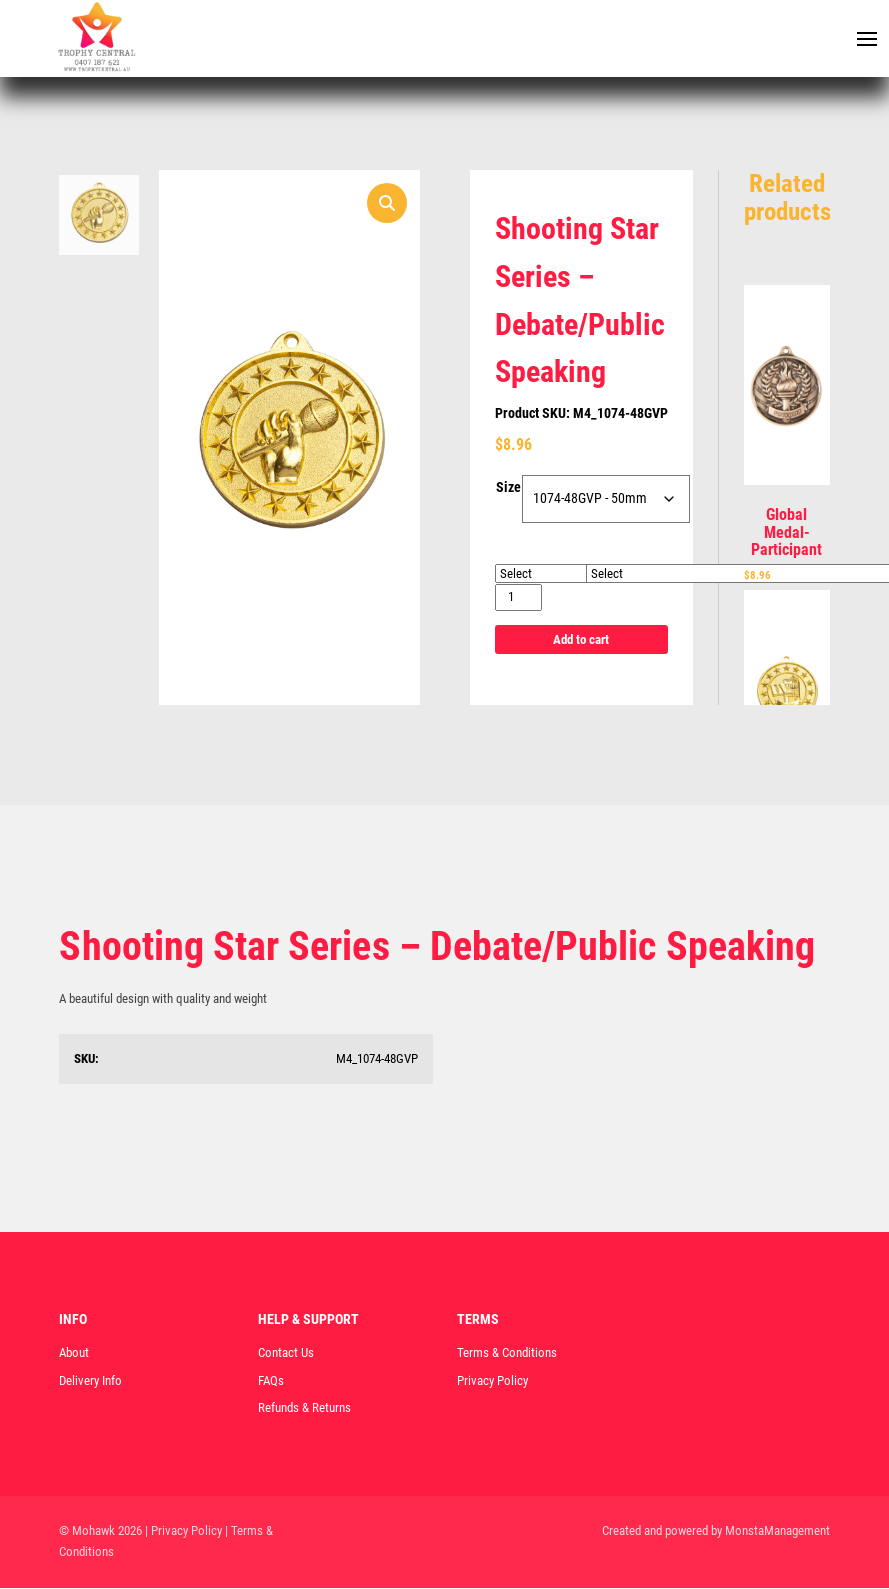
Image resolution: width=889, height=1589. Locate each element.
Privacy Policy (492, 1381)
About (74, 1353)
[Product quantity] (518, 598)
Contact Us (286, 1353)
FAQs (271, 1381)
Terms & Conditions (507, 1353)
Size (508, 488)
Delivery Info (90, 1381)
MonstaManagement (777, 1531)
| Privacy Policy (183, 1531)
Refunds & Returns (304, 1409)
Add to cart (581, 640)
